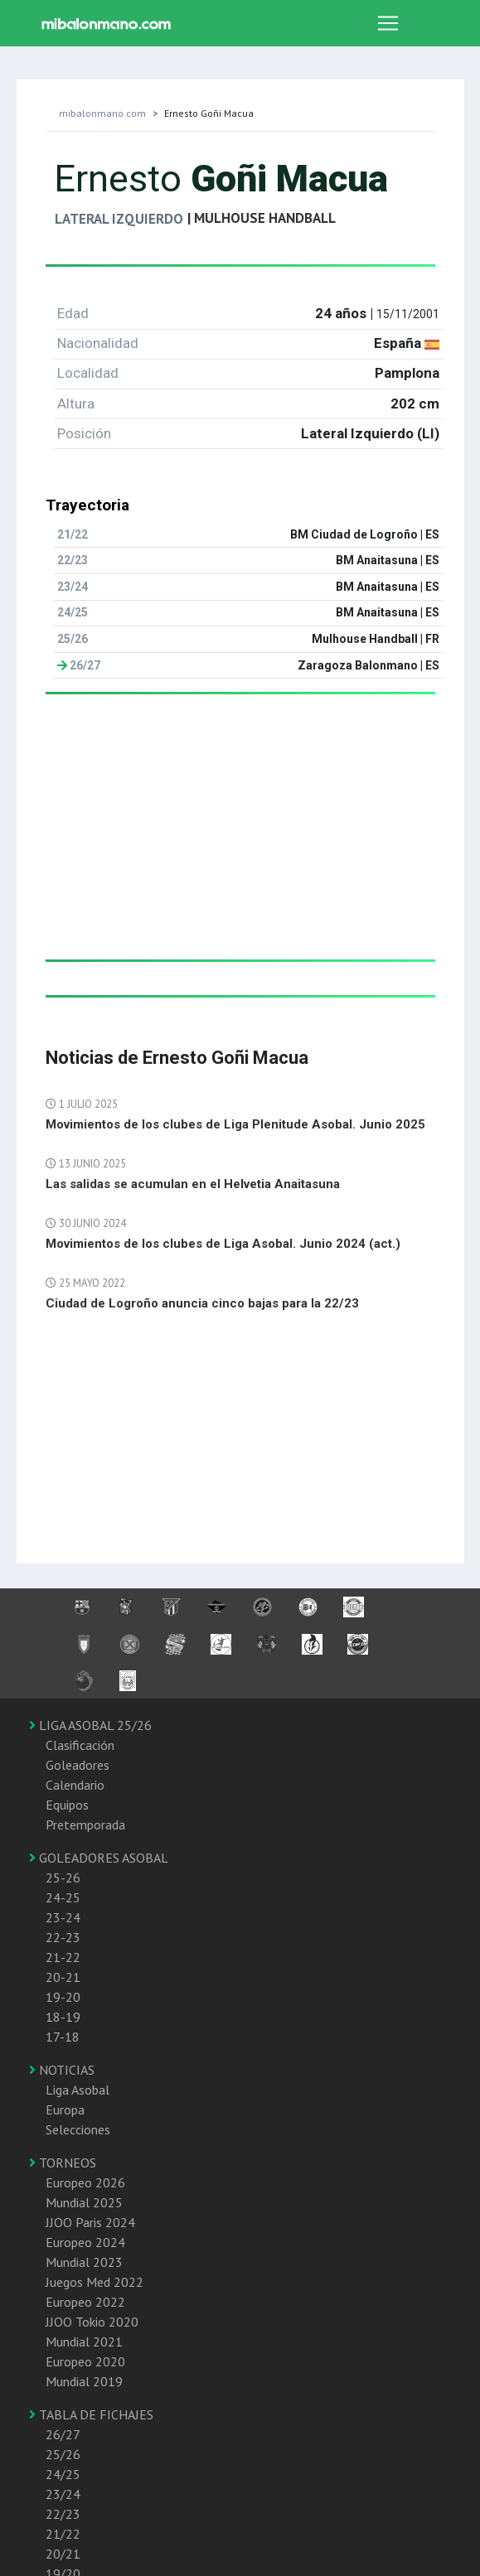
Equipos (67, 1804)
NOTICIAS (62, 2069)
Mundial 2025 (84, 2202)
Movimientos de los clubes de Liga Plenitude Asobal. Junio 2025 (235, 1124)
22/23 (63, 2514)
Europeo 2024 (85, 2242)
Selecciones (78, 2129)
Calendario (75, 1784)
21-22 (63, 1957)
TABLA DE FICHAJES (91, 2414)
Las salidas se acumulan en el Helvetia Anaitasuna (193, 1184)
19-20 (63, 1997)
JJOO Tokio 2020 (92, 2321)
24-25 (63, 1897)
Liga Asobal (77, 2089)
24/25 (63, 2474)
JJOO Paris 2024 (90, 2222)
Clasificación (80, 1745)
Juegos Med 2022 (94, 2282)
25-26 (63, 1877)
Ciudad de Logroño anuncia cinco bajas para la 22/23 (202, 1303)
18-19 (63, 2016)
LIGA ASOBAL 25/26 (90, 1725)
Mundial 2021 (84, 2341)
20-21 (63, 1977)
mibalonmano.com (102, 113)
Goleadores (77, 1765)
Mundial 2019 (84, 2381)
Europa (65, 2109)
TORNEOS (62, 2162)
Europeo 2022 (85, 2301)
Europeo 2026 (85, 2182)
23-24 (63, 1917)
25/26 (63, 2454)
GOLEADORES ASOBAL (98, 1857)
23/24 (63, 2494)
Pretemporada (85, 1824)
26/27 (63, 2434)
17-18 (63, 2036)
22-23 (63, 1937)
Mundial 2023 (84, 2262)
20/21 (63, 2553)
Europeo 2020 (85, 2361)
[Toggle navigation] (388, 23)
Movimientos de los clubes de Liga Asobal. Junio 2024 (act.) (223, 1243)
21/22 (63, 2533)
